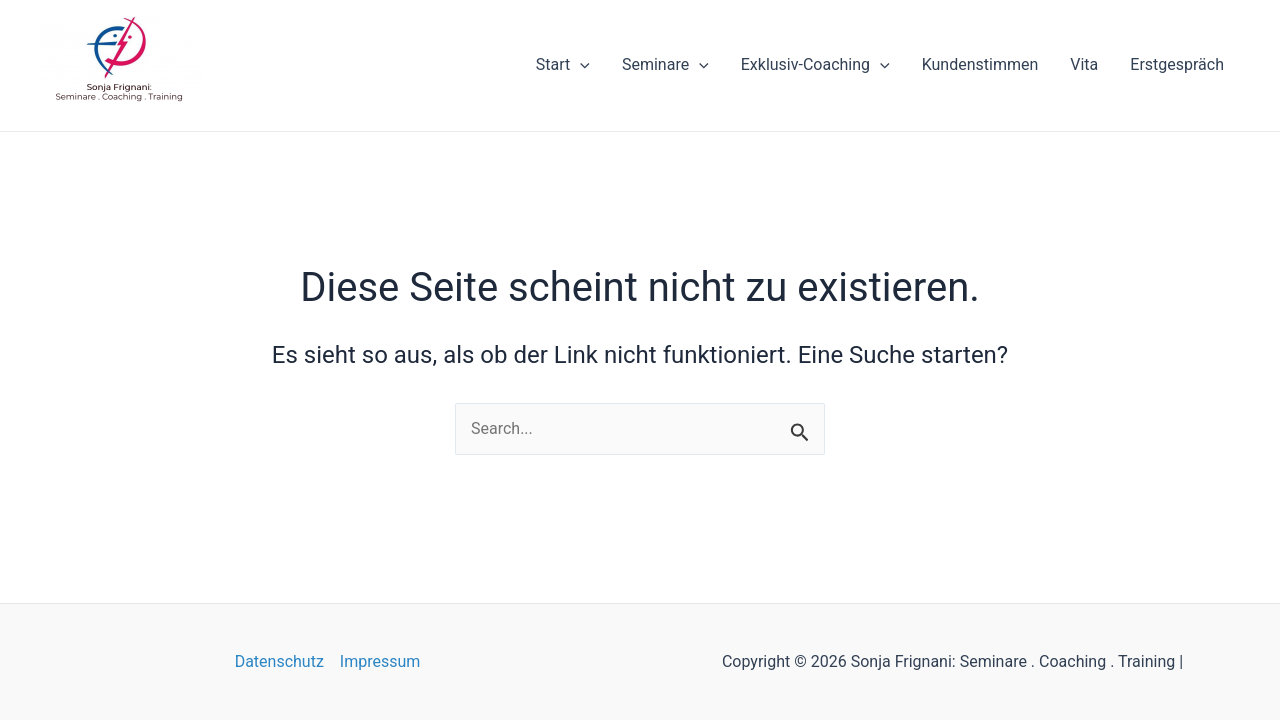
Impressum (380, 661)
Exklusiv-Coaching (815, 65)
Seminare (665, 65)
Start (563, 65)
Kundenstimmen (980, 64)
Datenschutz (279, 661)
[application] (580, 65)
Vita (1084, 64)
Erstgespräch (1177, 64)
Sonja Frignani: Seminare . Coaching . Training (133, 109)
